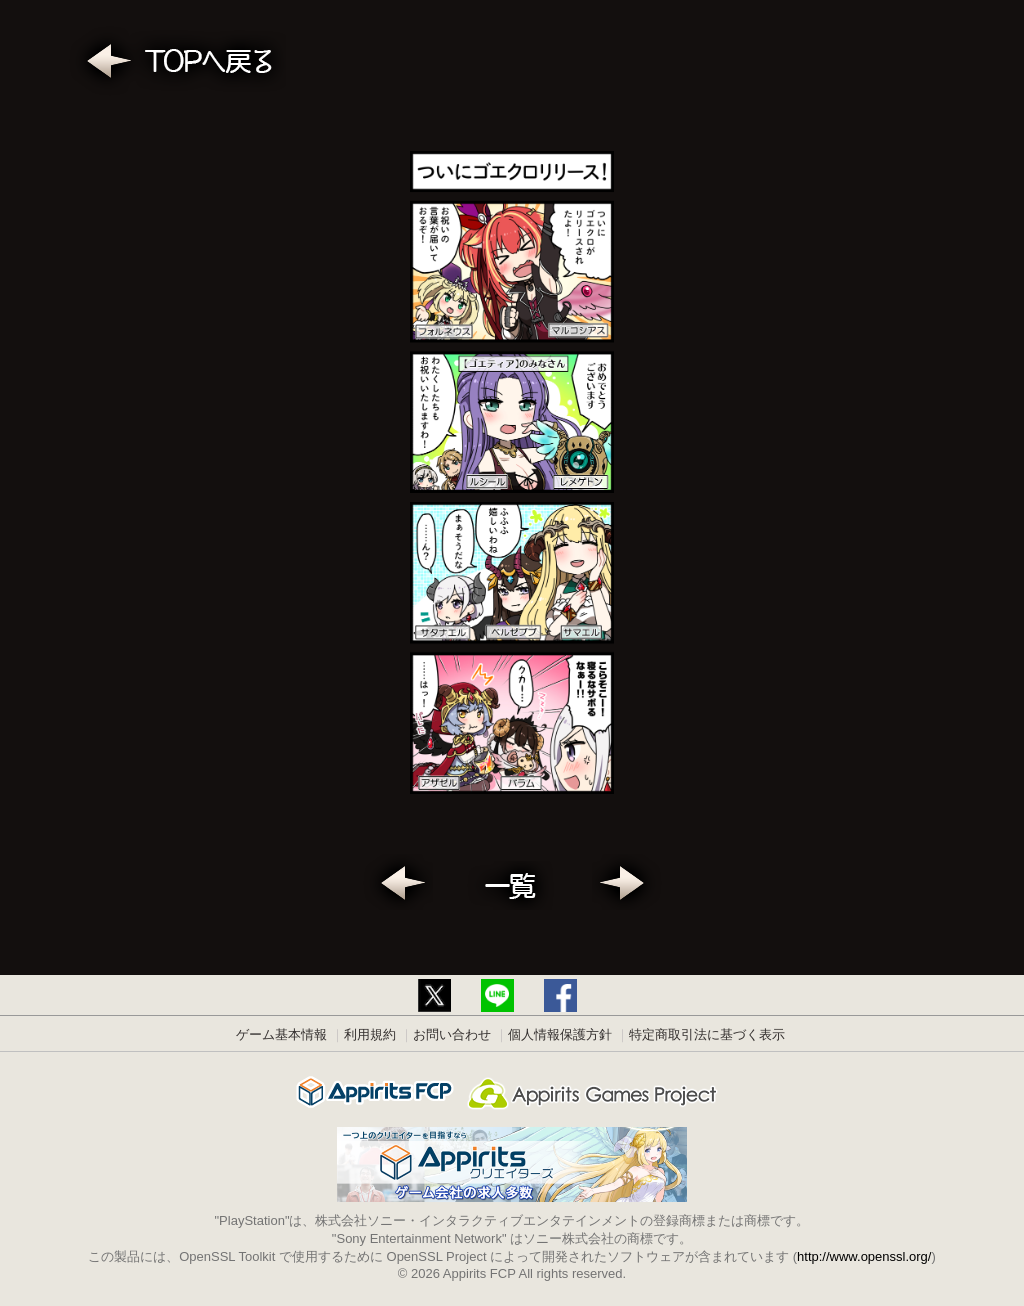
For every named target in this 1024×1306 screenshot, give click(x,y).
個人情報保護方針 (560, 1034)
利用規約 (370, 1034)
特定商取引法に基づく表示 (707, 1034)
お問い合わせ (452, 1034)
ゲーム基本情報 (281, 1034)
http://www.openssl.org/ (864, 1256)
